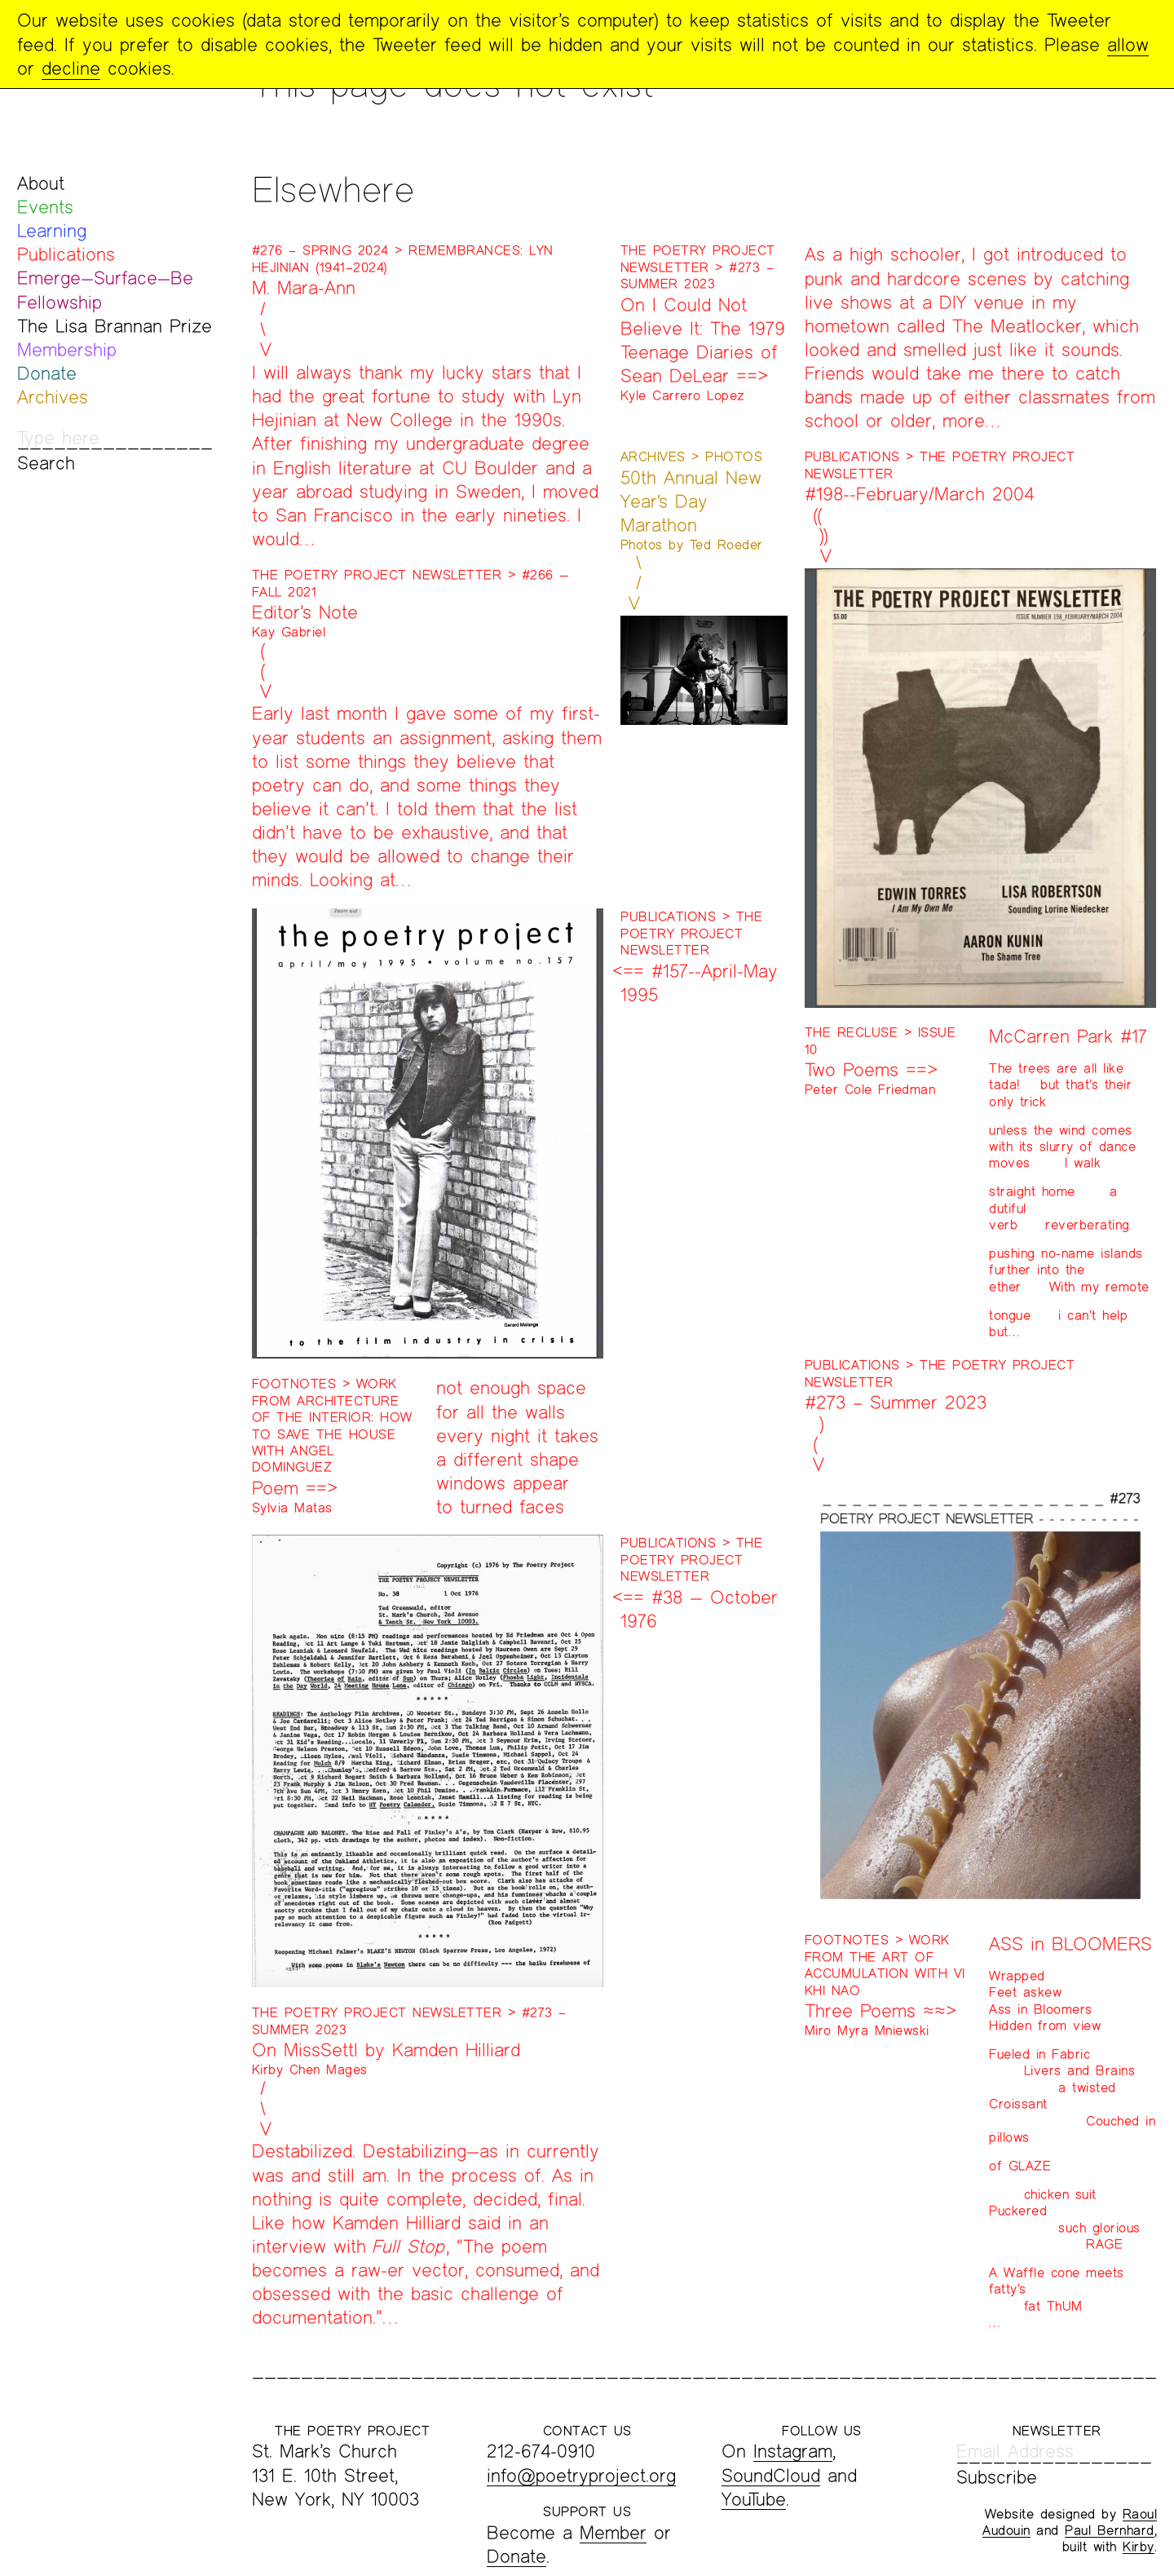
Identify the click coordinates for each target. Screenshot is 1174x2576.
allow (1128, 44)
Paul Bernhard (1109, 2530)
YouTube (754, 2499)
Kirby (1138, 2546)
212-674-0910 (541, 2451)
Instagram (792, 2451)
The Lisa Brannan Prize (114, 326)
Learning (51, 230)
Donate (47, 373)
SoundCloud (771, 2475)
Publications (66, 254)
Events (45, 207)
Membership (67, 349)
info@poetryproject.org (581, 2475)
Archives (52, 397)
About (40, 183)
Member (613, 2532)
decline (71, 68)
